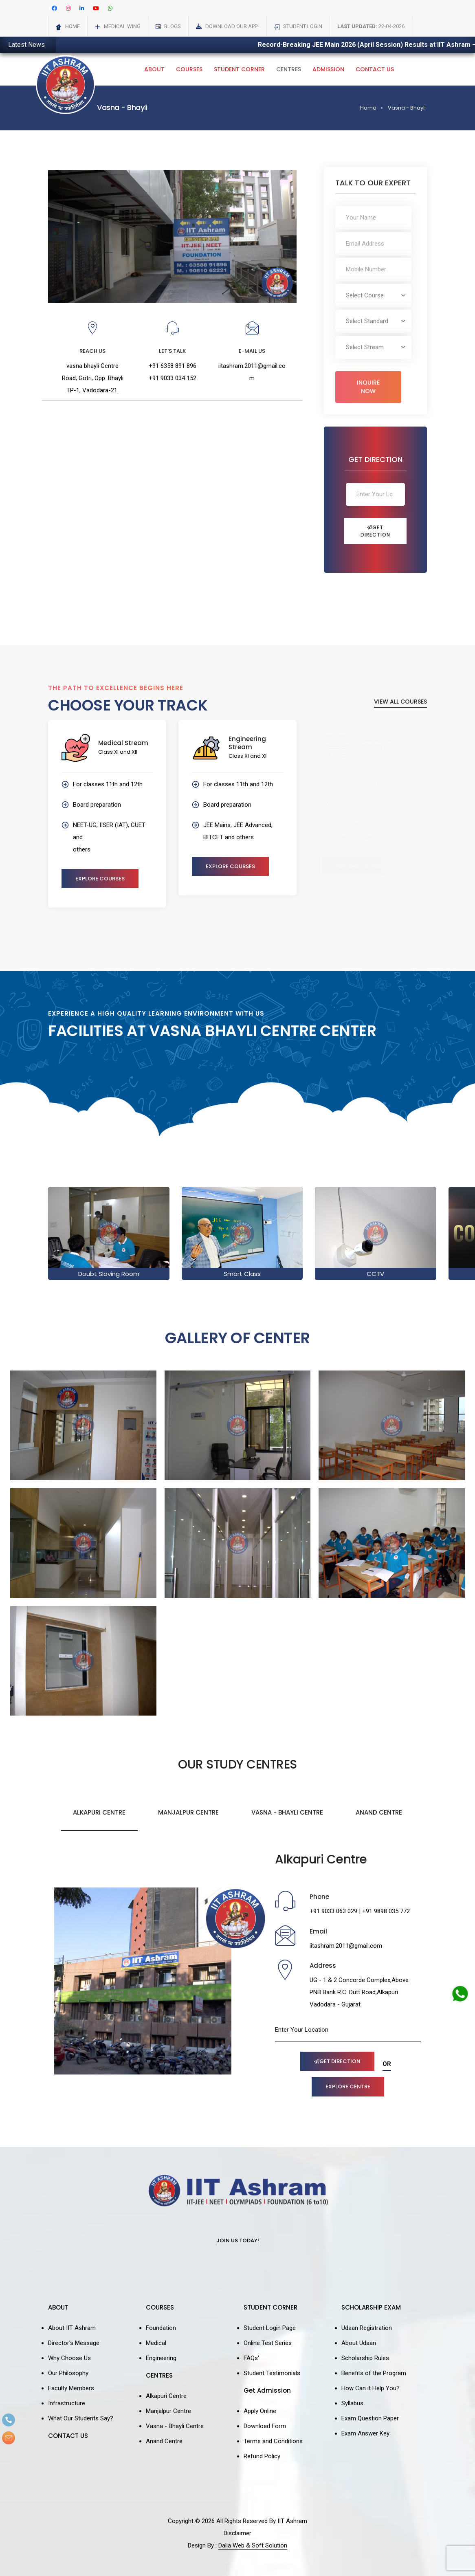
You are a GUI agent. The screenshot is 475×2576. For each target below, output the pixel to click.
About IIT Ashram (72, 2328)
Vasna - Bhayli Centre (287, 1812)
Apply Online (260, 2411)
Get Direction (375, 531)
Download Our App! (232, 26)
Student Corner (239, 69)
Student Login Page (270, 2328)
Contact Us (375, 69)
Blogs (172, 26)
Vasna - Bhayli (407, 108)
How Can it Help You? (370, 2388)
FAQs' (251, 2358)
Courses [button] (189, 69)
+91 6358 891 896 (172, 366)
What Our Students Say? (80, 2418)
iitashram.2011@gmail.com (346, 1945)
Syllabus (352, 2403)
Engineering (161, 2358)
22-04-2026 (371, 26)
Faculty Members (71, 2388)
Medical (156, 2343)
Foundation (161, 2328)
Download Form (265, 2426)
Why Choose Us (69, 2358)
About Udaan (358, 2343)
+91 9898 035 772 (386, 1911)
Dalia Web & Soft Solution (252, 2545)
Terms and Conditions (273, 2441)
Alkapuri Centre (99, 1812)
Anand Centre (379, 1812)
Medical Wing (122, 26)
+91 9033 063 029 (333, 1911)
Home (72, 26)
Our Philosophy (68, 2373)
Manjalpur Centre (188, 1812)
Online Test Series (268, 2343)
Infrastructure (66, 2403)
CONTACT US (68, 2435)
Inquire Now (368, 386)
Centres (288, 69)
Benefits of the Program (373, 2373)
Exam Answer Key (365, 2433)
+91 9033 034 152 (172, 378)
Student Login (302, 26)
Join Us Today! (237, 2241)
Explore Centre (347, 2086)
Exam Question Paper (370, 2418)
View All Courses (400, 701)
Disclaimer (237, 2533)
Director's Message (73, 2343)
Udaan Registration (366, 2328)
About (154, 69)
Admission (328, 69)
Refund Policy (262, 2456)
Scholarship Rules (365, 2358)
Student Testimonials (272, 2373)
